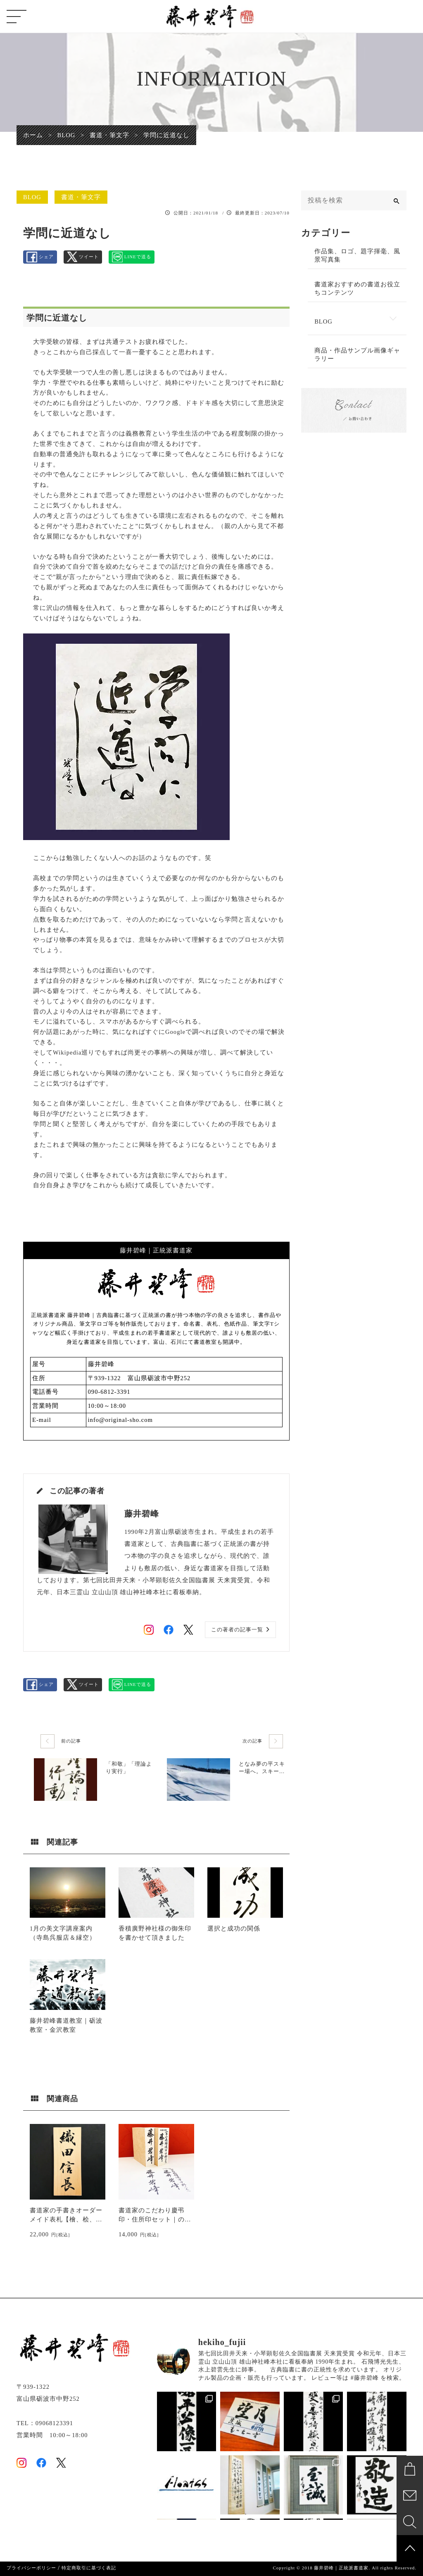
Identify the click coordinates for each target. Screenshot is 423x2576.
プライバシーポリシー (31, 2568)
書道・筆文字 (81, 197)
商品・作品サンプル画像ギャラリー (357, 354)
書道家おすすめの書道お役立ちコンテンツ (357, 288)
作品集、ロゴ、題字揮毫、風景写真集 (357, 255)
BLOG (32, 197)
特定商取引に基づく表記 (89, 2568)
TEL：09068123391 (45, 2423)
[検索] (396, 200)
